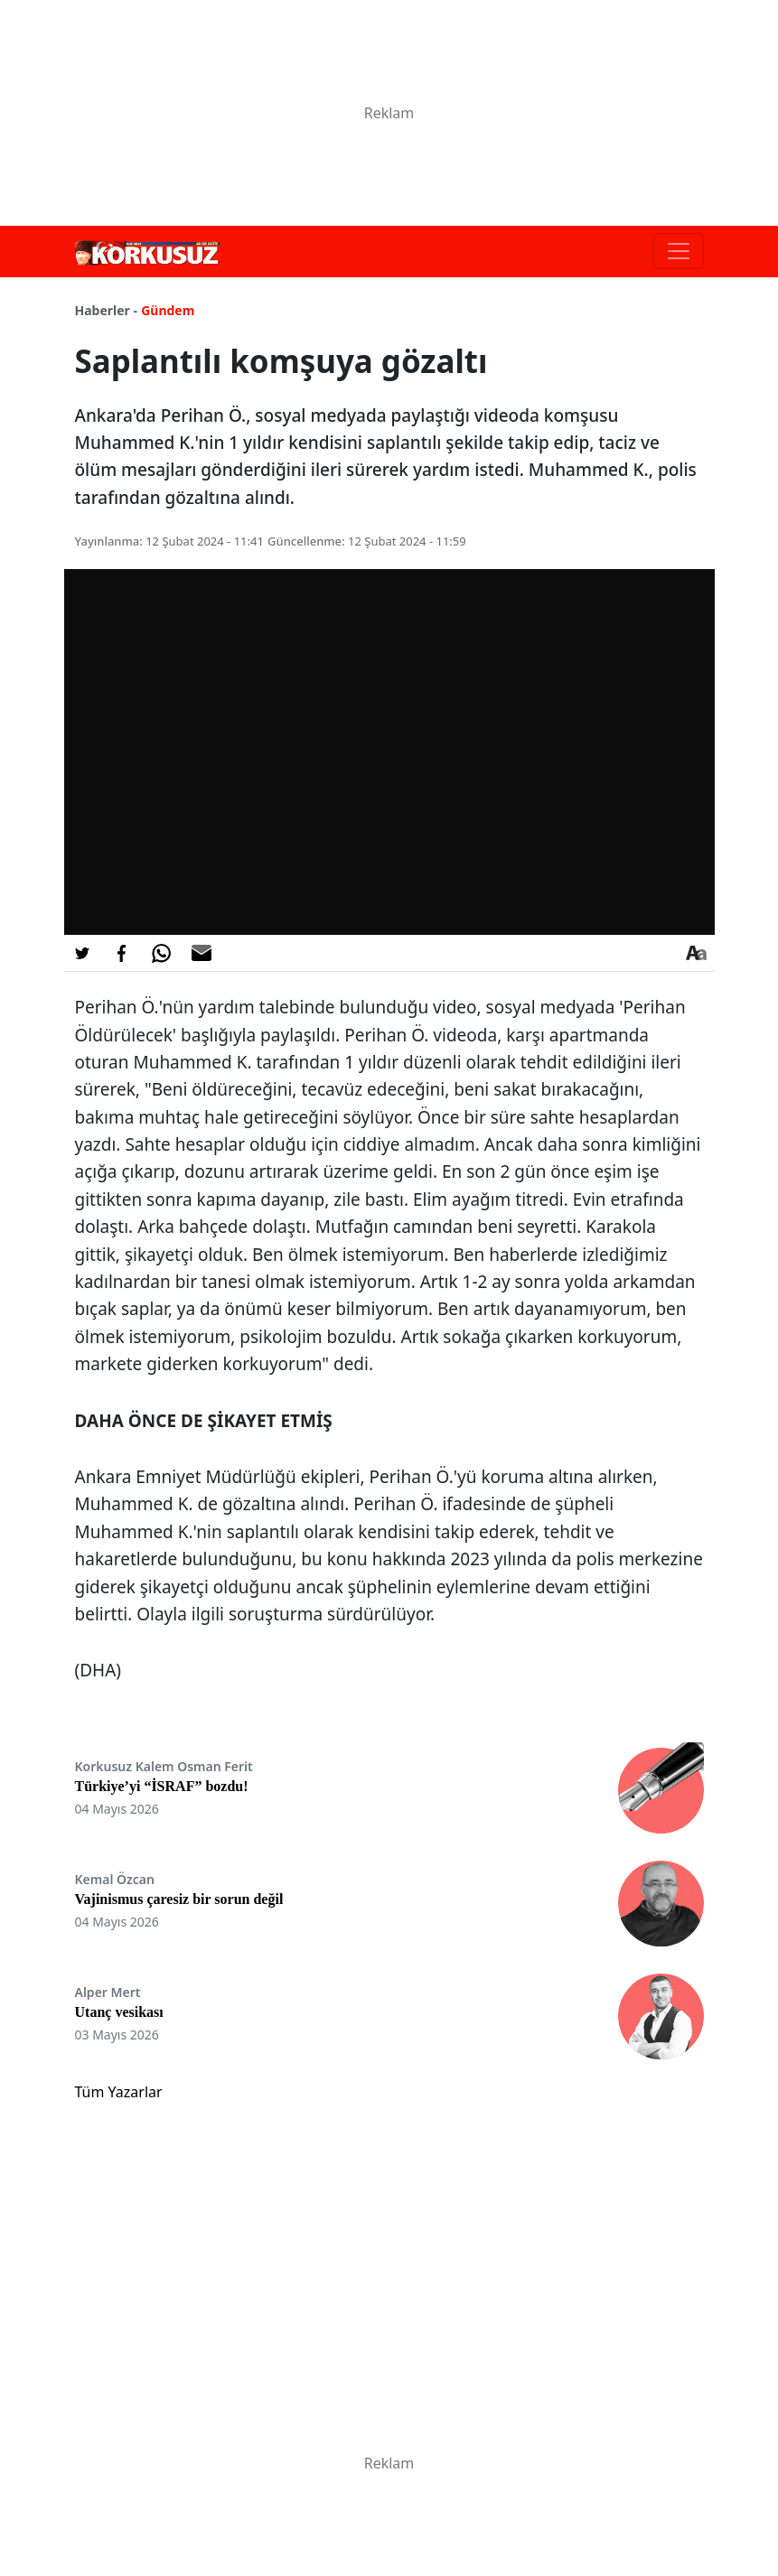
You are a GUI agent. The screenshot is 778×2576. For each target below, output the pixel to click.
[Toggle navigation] (678, 251)
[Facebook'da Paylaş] (122, 953)
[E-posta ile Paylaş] (201, 953)
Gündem (167, 310)
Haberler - (106, 310)
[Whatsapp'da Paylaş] (162, 953)
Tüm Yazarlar (119, 2092)
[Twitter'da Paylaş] (82, 953)
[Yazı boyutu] (697, 953)
